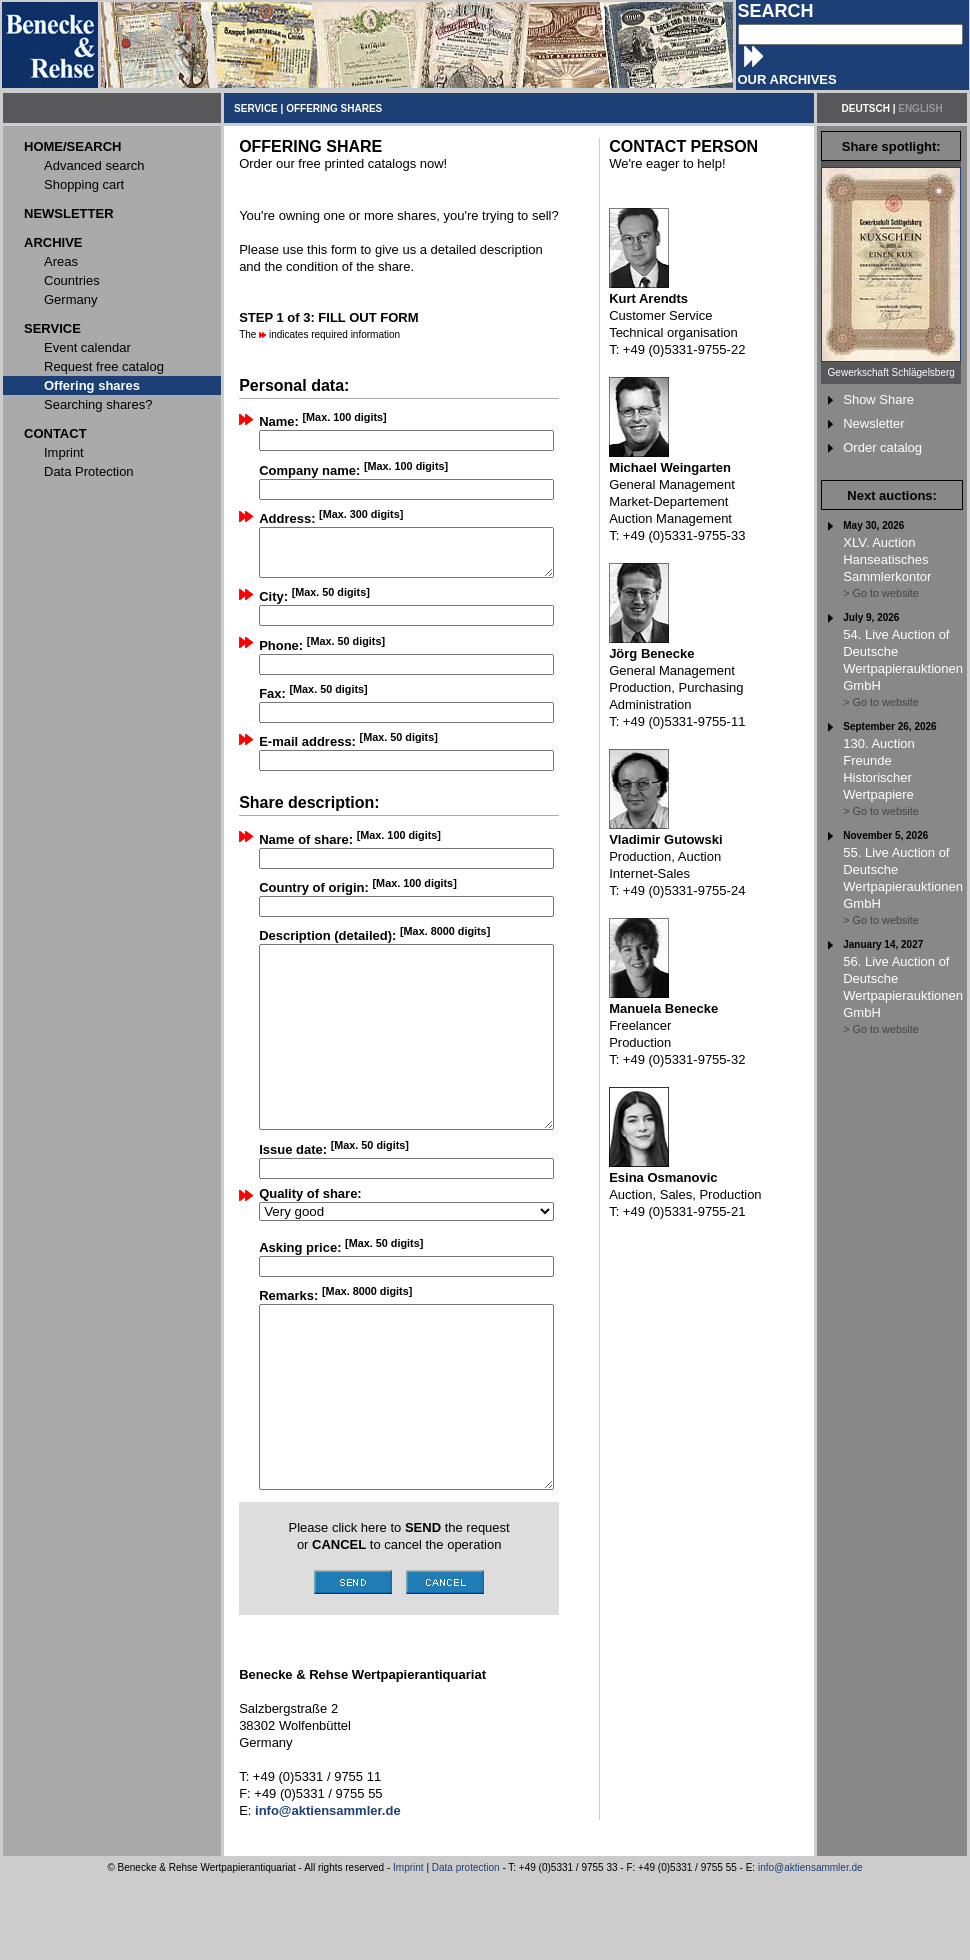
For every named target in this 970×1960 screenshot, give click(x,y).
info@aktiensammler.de (810, 1948)
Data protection (466, 1948)
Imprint (408, 1948)
